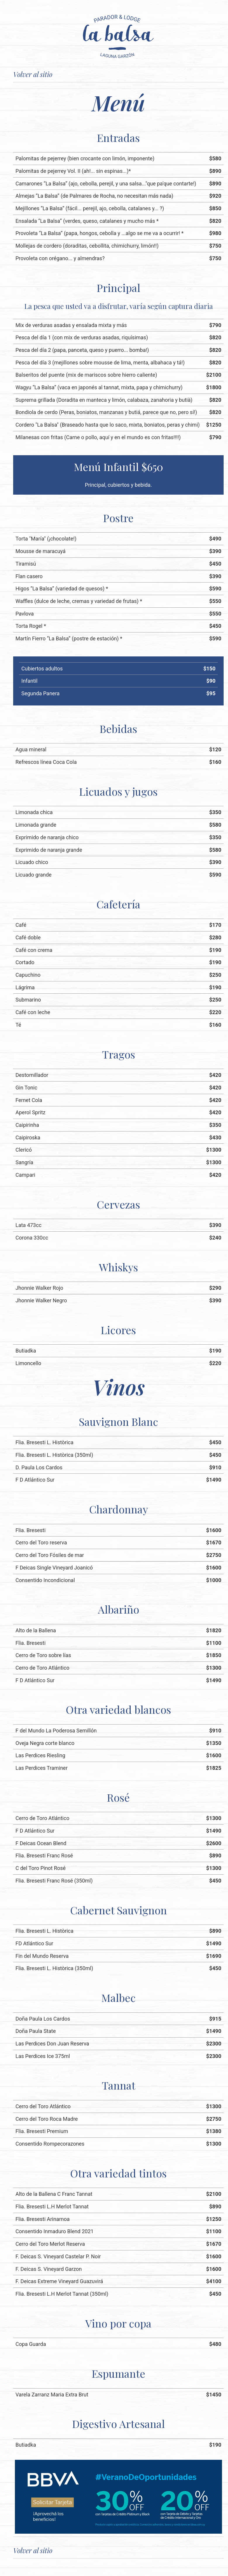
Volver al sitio (32, 74)
